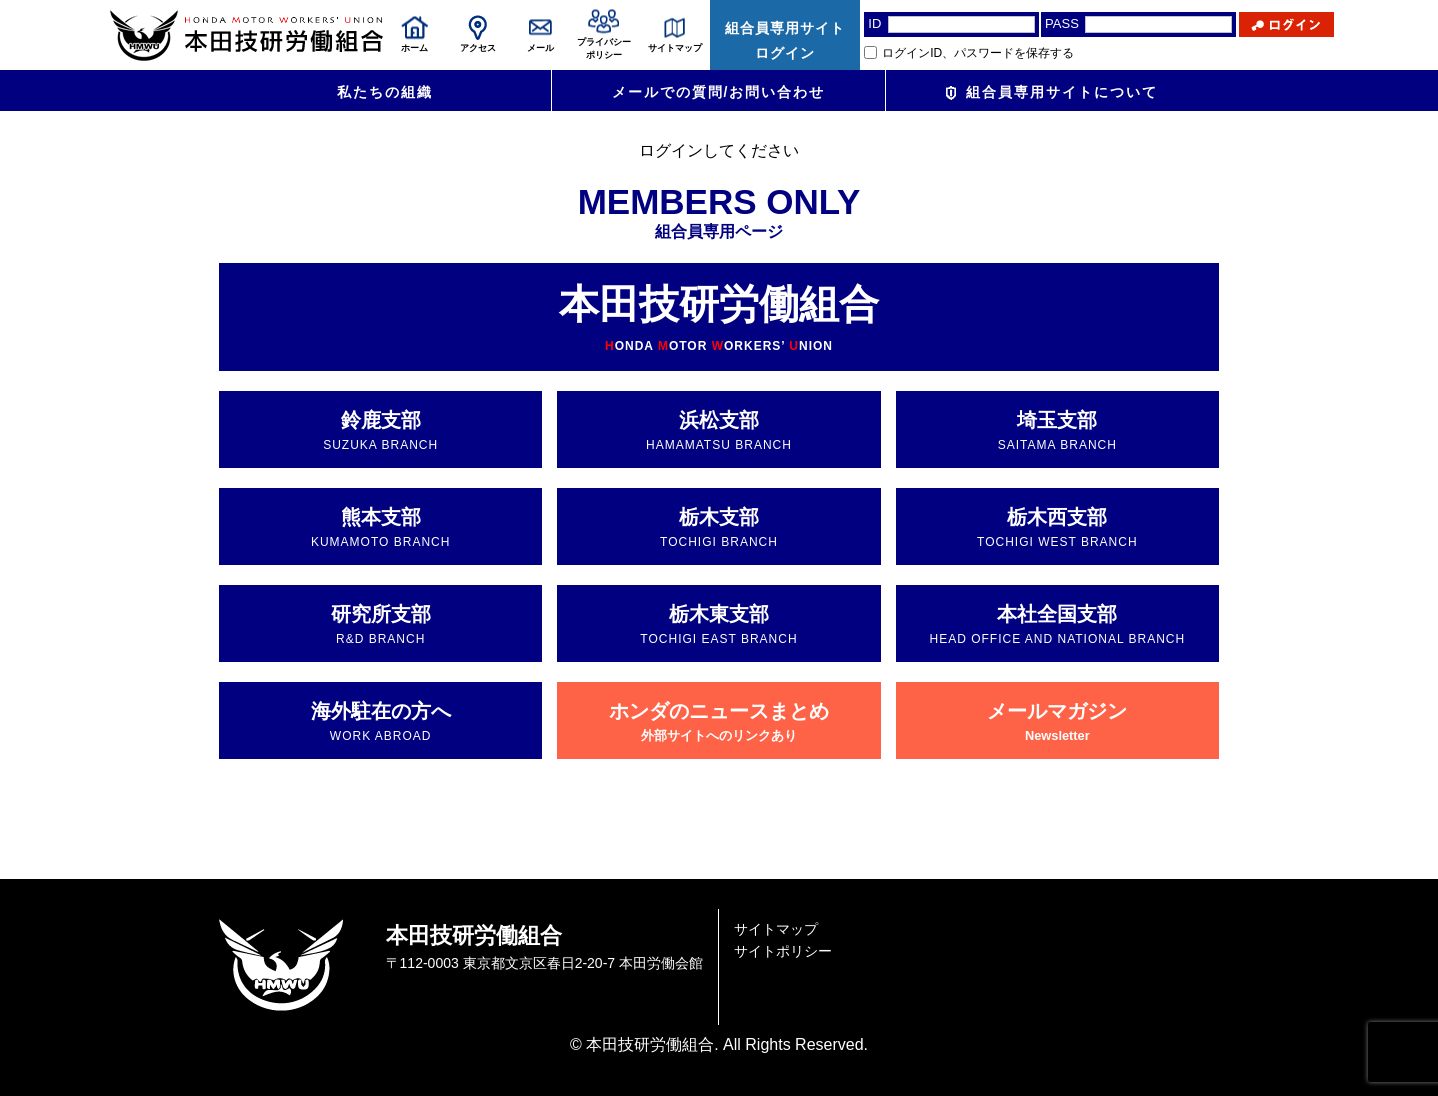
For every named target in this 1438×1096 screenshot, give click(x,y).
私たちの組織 (385, 92)
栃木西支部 (1057, 527)
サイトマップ (776, 929)
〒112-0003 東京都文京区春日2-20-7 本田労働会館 (544, 963)
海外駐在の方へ (381, 721)
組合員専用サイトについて (1052, 92)
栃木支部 (719, 527)
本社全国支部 (1057, 624)
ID (874, 24)
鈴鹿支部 (380, 430)
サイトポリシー (783, 951)
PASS (1062, 24)
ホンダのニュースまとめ (719, 721)
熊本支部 (380, 527)
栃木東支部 (718, 624)
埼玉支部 (1057, 430)
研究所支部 (381, 624)
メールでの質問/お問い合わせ (719, 92)
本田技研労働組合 (719, 317)
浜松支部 (719, 430)
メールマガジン (1057, 721)
